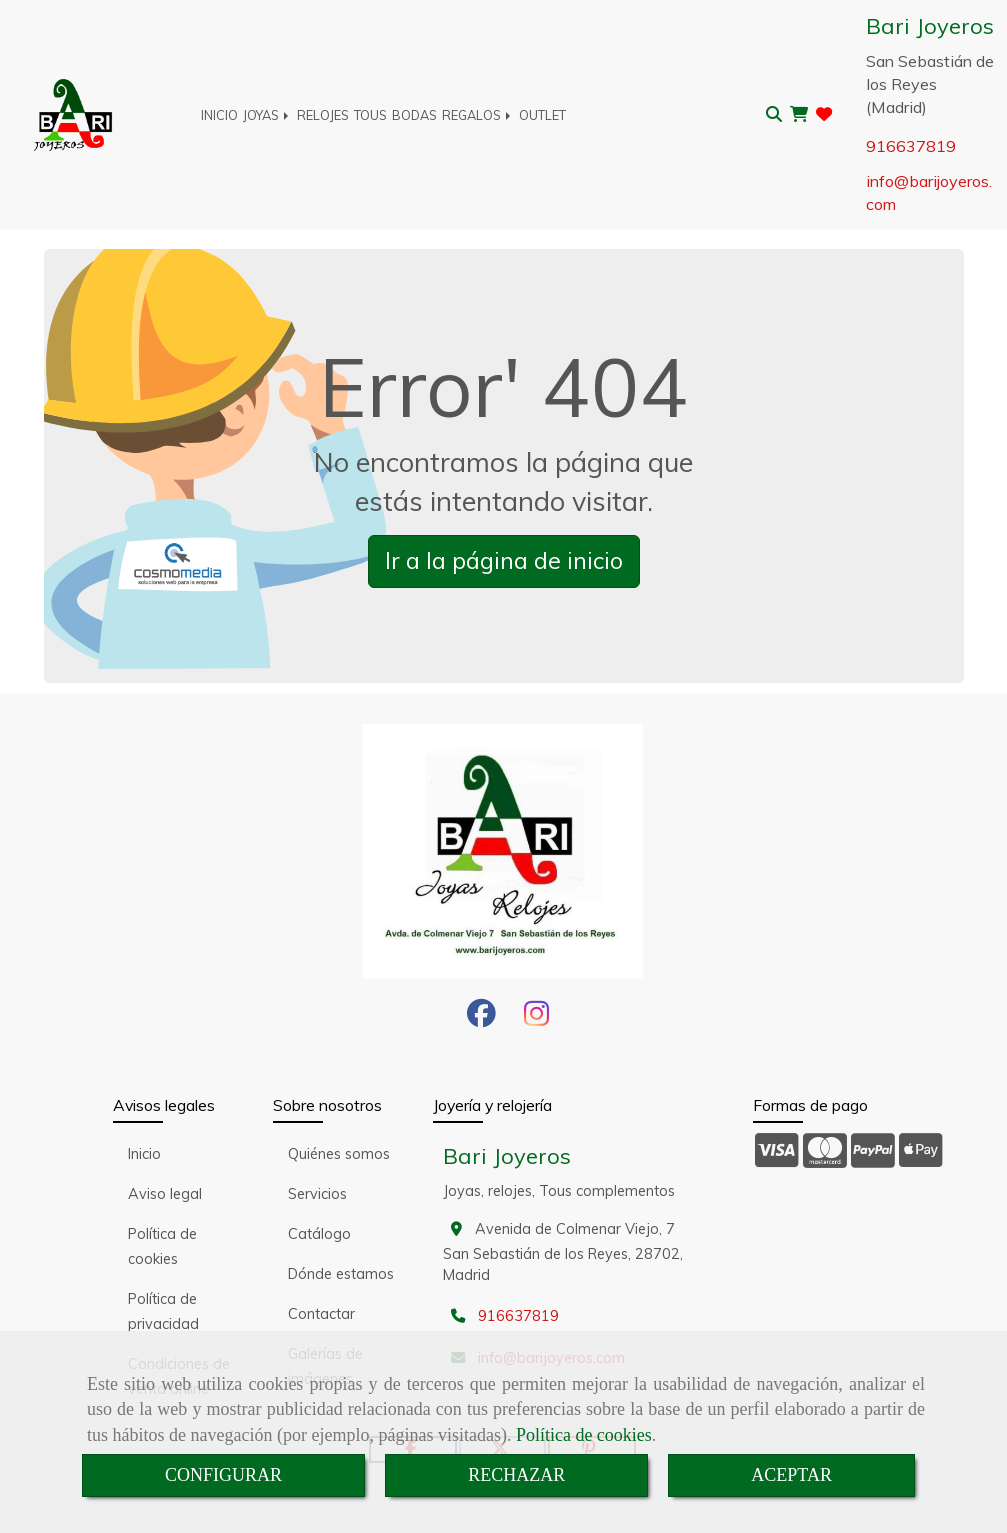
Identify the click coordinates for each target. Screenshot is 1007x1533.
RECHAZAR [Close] (516, 1475)
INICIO (219, 115)
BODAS (414, 115)
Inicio (144, 1154)
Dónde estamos (341, 1274)
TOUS (370, 115)
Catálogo (319, 1234)
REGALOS (478, 115)
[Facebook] (481, 1019)
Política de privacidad (163, 1311)
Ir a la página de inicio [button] (504, 560)
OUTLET (542, 115)
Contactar (321, 1314)
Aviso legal (165, 1194)
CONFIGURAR (223, 1475)
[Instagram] (536, 1019)
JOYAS (267, 115)
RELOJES (323, 115)
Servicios (317, 1194)
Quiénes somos (339, 1154)
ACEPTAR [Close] (791, 1475)
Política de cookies (584, 1435)
